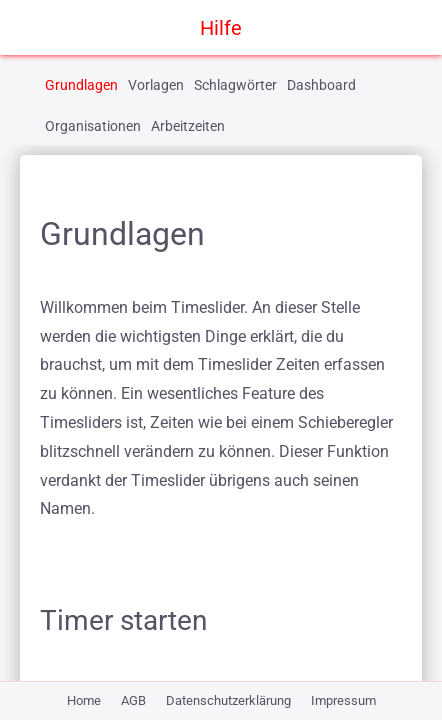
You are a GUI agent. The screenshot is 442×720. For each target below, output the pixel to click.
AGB (133, 700)
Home (84, 700)
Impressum (343, 700)
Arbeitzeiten (188, 126)
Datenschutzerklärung (228, 700)
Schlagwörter (235, 85)
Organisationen (93, 126)
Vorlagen (156, 85)
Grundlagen (81, 85)
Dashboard (321, 85)
